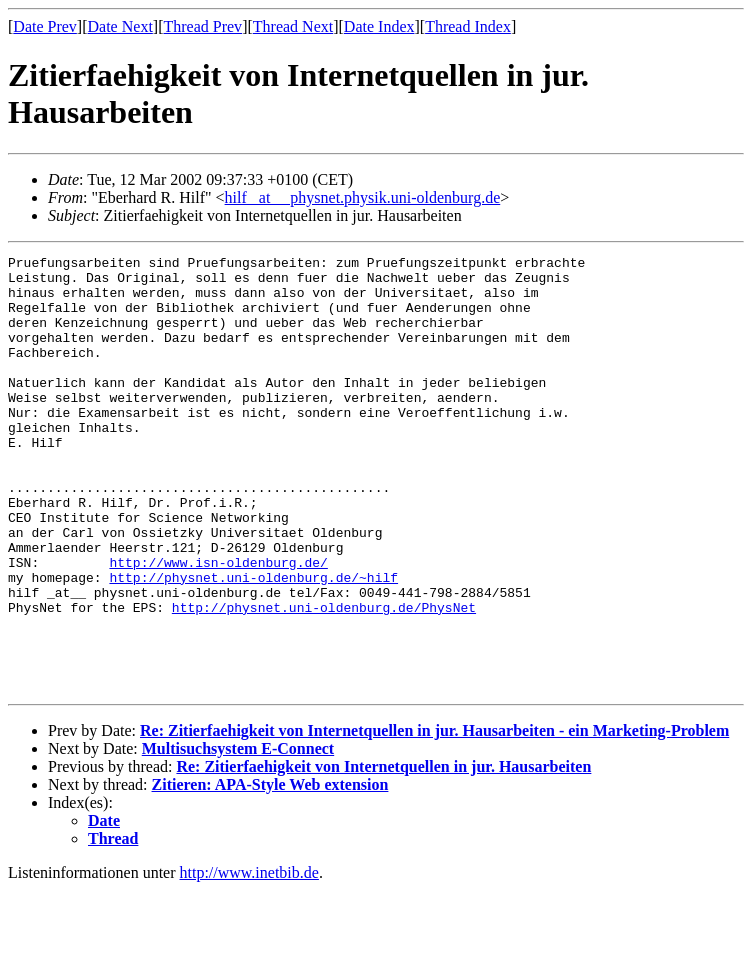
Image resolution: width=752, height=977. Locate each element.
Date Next (120, 26)
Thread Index (468, 26)
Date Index (379, 26)
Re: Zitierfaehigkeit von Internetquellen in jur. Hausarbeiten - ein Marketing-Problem (434, 817)
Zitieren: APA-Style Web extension (270, 871)
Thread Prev (202, 26)
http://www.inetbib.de (249, 959)
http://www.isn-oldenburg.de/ (218, 625)
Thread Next (293, 26)
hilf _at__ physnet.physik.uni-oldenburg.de (363, 197)
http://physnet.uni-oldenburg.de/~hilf (253, 643)
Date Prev (45, 26)
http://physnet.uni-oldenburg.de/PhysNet (324, 679)
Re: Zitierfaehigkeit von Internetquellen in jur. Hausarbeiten (383, 853)
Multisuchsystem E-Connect (238, 835)
